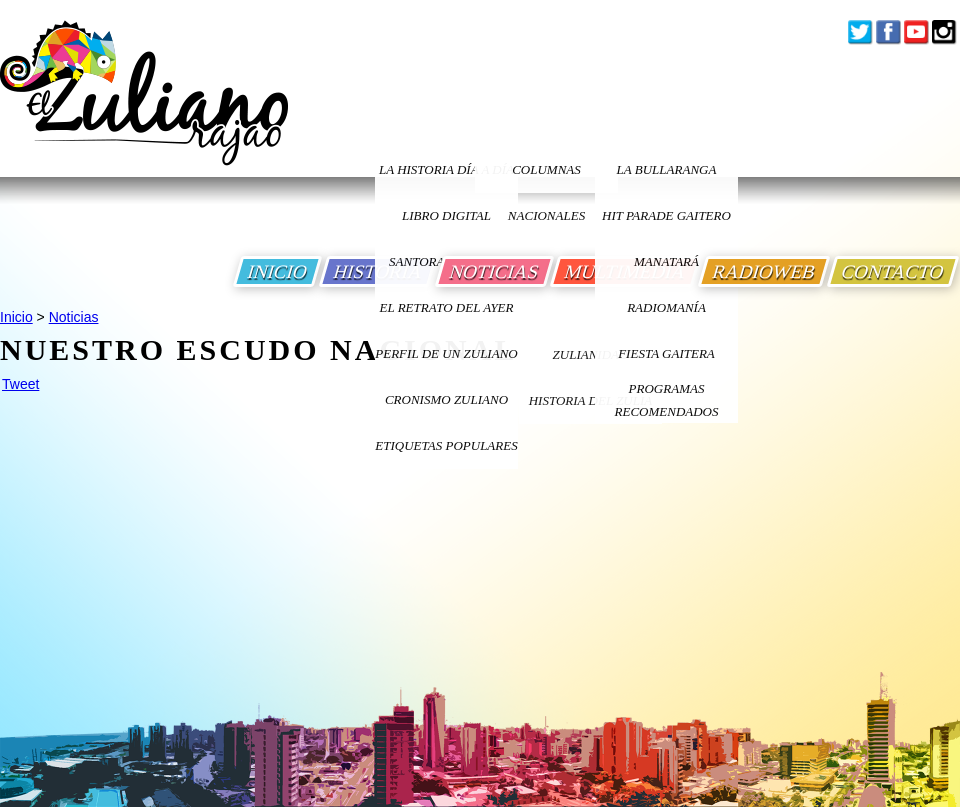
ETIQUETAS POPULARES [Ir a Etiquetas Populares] (446, 445)
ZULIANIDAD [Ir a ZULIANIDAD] (591, 354)
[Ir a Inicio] (144, 108)
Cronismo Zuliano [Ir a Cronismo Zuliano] (446, 399)
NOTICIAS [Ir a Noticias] (494, 271)
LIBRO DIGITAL (446, 215)
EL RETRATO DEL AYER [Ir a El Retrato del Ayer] (446, 307)
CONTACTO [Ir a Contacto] (893, 271)
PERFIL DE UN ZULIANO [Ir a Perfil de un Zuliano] (446, 353)
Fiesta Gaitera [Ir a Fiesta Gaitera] (666, 353)
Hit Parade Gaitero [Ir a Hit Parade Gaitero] (666, 215)
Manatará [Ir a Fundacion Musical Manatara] (666, 261)
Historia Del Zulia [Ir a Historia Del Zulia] (591, 400)
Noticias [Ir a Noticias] (74, 317)
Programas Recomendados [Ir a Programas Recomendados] (667, 400)
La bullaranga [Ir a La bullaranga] (667, 169)
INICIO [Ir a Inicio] (277, 271)
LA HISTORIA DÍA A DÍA (446, 169)
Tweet (20, 384)
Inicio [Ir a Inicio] (16, 317)
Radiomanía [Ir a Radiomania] (666, 307)
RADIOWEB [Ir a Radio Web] (764, 271)
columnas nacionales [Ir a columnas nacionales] (546, 177)
